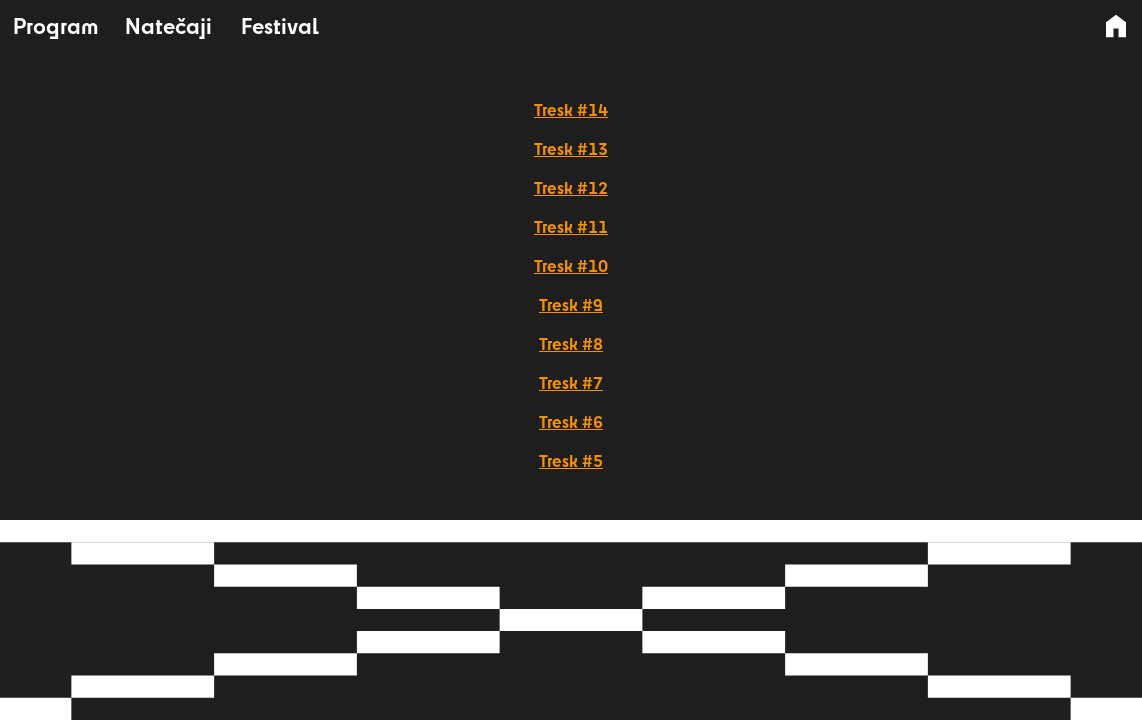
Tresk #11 (571, 226)
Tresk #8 (571, 343)
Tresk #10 (571, 265)
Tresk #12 (571, 187)
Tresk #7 (571, 382)
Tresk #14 (571, 109)
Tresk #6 (571, 421)
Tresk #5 (571, 460)
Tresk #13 (571, 148)
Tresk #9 (571, 304)
